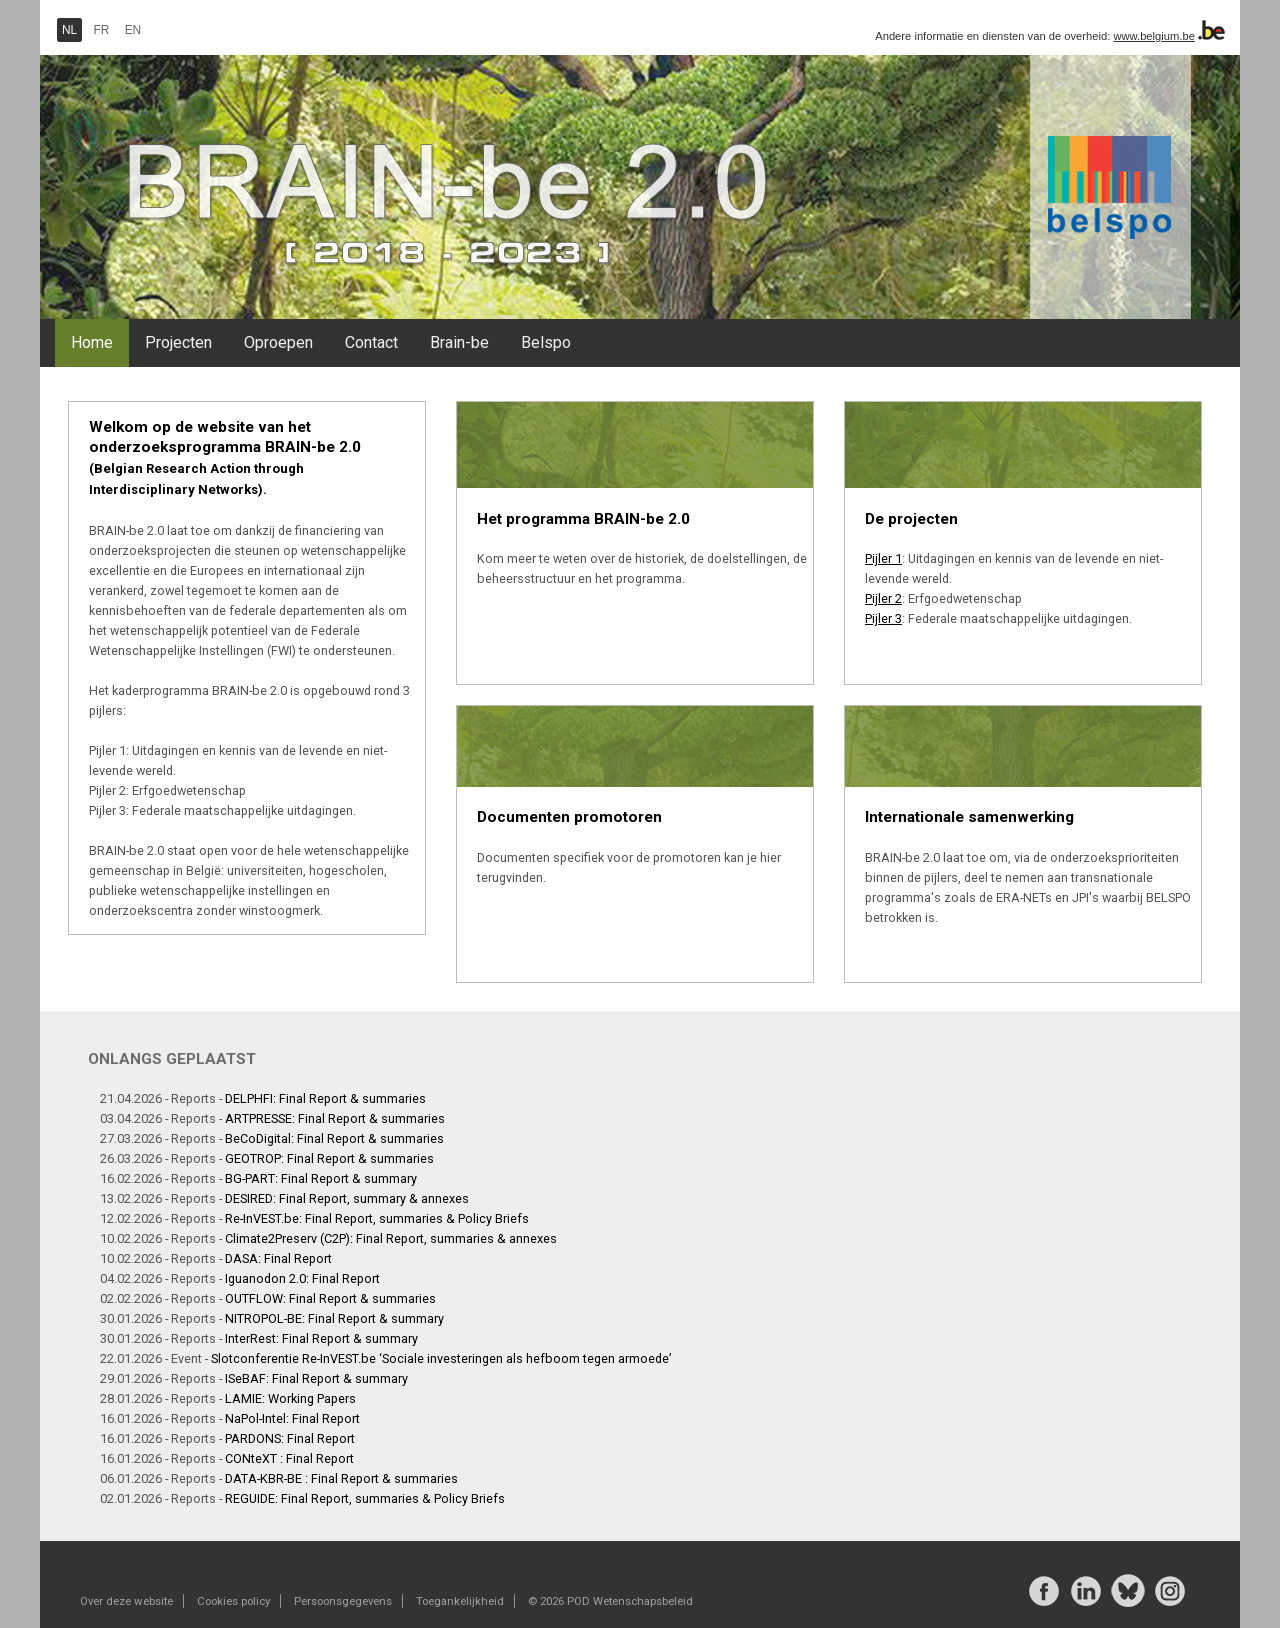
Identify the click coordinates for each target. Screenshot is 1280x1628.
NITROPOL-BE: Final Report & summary (334, 1318)
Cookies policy (233, 1601)
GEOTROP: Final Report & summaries (329, 1158)
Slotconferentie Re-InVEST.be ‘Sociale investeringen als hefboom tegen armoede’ (441, 1358)
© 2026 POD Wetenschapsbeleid (610, 1601)
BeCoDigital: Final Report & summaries (334, 1138)
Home (92, 342)
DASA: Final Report (278, 1258)
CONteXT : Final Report (289, 1458)
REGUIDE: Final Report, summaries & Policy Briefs (365, 1498)
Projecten (178, 342)
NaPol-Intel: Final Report (292, 1418)
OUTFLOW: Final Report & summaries (330, 1298)
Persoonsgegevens (343, 1601)
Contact (371, 342)
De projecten (911, 519)
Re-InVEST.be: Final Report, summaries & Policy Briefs (377, 1218)
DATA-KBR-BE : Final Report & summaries (341, 1478)
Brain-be (459, 342)
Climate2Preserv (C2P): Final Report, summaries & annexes (391, 1238)
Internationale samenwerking (969, 817)
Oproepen (278, 342)
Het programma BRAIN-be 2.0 (583, 519)
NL (69, 30)
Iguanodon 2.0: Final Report (302, 1278)
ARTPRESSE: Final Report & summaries (335, 1118)
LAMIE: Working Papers (290, 1398)
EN (133, 30)
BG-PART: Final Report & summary (321, 1178)
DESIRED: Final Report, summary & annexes (347, 1198)
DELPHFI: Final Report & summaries (325, 1098)
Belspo (546, 342)
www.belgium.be (1153, 36)
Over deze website (126, 1601)
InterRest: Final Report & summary (321, 1338)
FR (102, 30)
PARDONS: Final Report (290, 1438)
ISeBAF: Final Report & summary (316, 1378)
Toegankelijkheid (460, 1601)
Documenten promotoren (569, 817)
